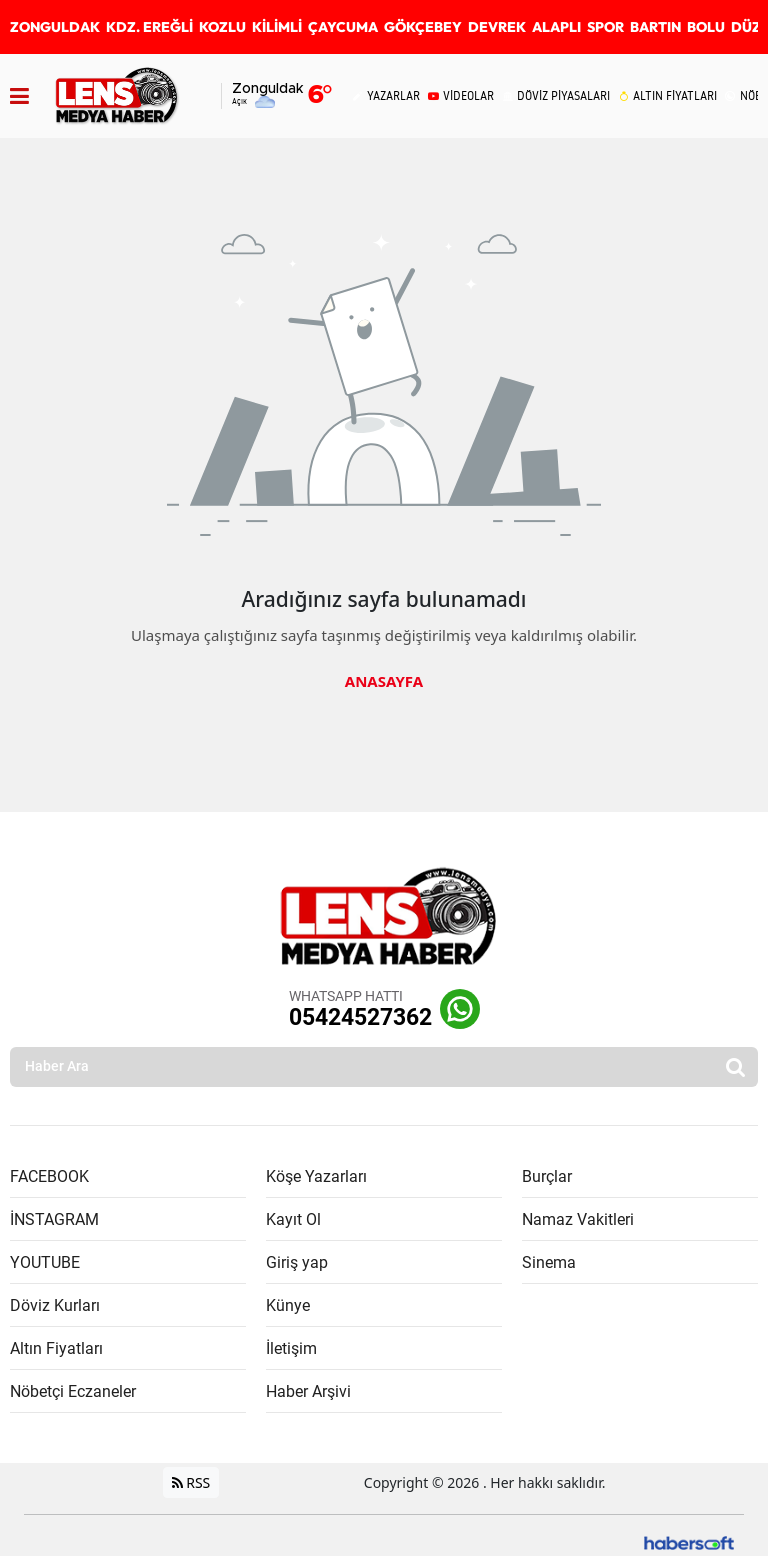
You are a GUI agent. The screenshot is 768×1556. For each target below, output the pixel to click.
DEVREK (497, 27)
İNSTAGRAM (54, 1219)
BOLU (706, 27)
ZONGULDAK (55, 27)
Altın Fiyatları (56, 1348)
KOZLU (222, 27)
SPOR (605, 27)
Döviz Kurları (55, 1305)
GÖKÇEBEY (423, 27)
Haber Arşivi (308, 1391)
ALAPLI (556, 27)
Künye (288, 1305)
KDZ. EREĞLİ (149, 27)
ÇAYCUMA (343, 27)
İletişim (291, 1348)
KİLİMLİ (277, 27)
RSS (191, 1482)
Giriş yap (297, 1262)
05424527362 (360, 1017)
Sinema (549, 1262)
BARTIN (655, 27)
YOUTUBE (45, 1262)
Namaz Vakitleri (578, 1219)
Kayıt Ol (293, 1219)
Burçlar (547, 1176)
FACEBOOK (49, 1176)
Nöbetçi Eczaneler (73, 1391)
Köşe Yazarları (316, 1176)
